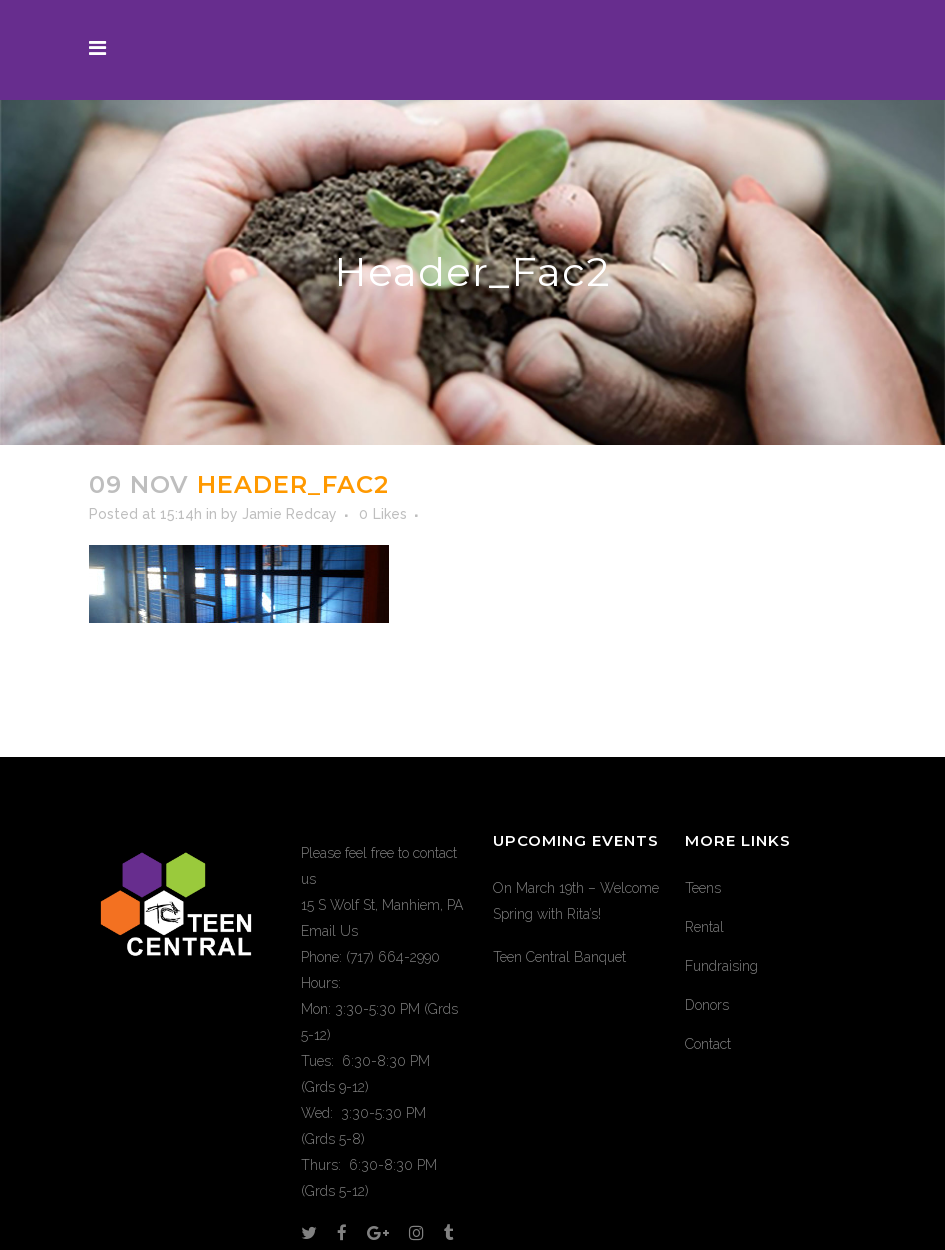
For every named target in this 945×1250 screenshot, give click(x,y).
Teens (703, 888)
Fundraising (721, 966)
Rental (704, 927)
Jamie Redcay (289, 514)
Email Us (329, 931)
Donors (707, 1005)
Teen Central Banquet (559, 957)
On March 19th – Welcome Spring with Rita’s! (576, 901)
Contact (708, 1044)
